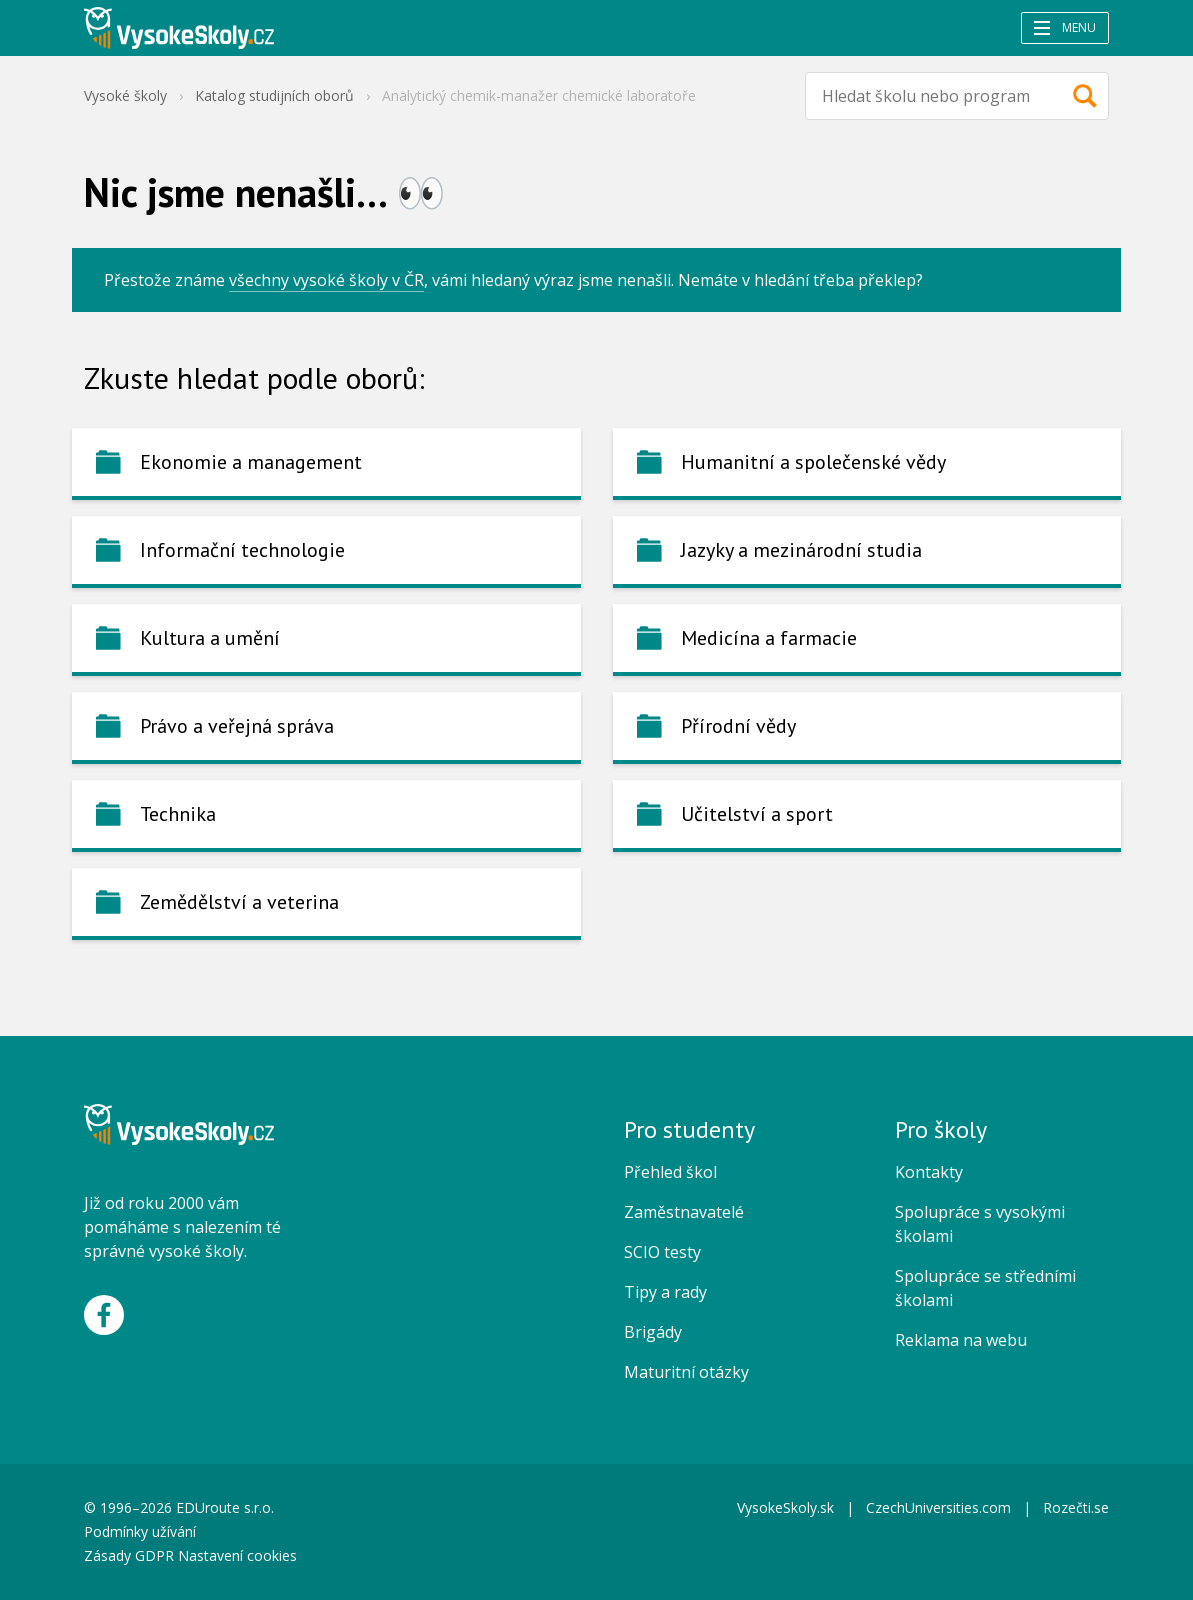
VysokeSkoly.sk (785, 1507)
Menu (1065, 27)
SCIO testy (662, 1252)
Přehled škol (670, 1172)
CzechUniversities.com (938, 1507)
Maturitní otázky (686, 1372)
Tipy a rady (665, 1292)
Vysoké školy (125, 95)
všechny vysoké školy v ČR (326, 280)
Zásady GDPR (129, 1555)
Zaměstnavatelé (684, 1212)
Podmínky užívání (142, 1531)
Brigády (653, 1332)
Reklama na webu (961, 1340)
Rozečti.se (1076, 1507)
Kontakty (929, 1172)
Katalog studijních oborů (274, 95)
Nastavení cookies (237, 1555)
